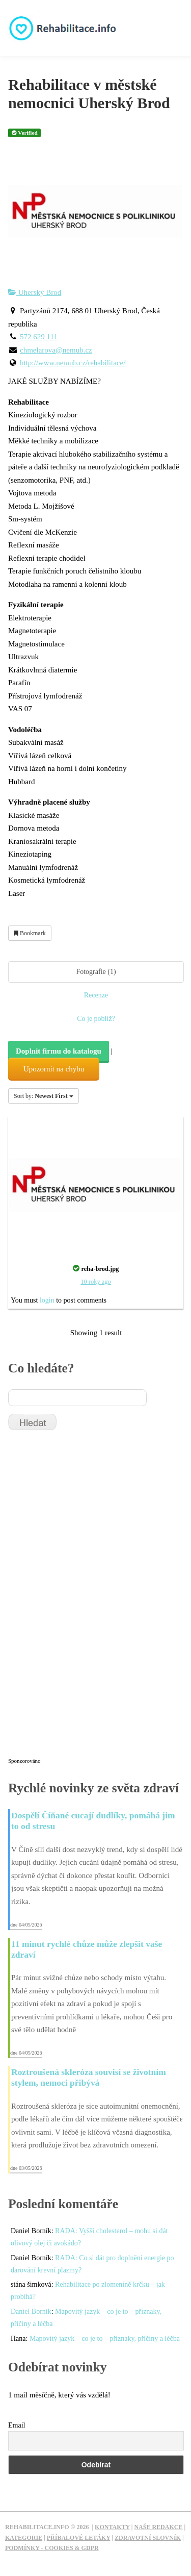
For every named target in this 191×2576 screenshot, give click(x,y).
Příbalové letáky (79, 2537)
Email (16, 2425)
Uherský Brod (34, 292)
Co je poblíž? (96, 1018)
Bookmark (30, 933)
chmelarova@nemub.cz (56, 350)
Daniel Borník (31, 2311)
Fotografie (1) (96, 972)
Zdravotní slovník (148, 2537)
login (47, 1300)
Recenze (96, 995)
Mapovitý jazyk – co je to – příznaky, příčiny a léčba (105, 2338)
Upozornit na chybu (53, 1069)
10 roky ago (95, 1281)
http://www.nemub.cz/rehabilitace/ (72, 363)
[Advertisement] (84, 1598)
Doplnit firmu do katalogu (58, 1051)
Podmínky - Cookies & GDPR (52, 2548)
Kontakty (112, 2527)
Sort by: (43, 1095)
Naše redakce (158, 2527)
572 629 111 (39, 337)
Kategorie (23, 2537)
